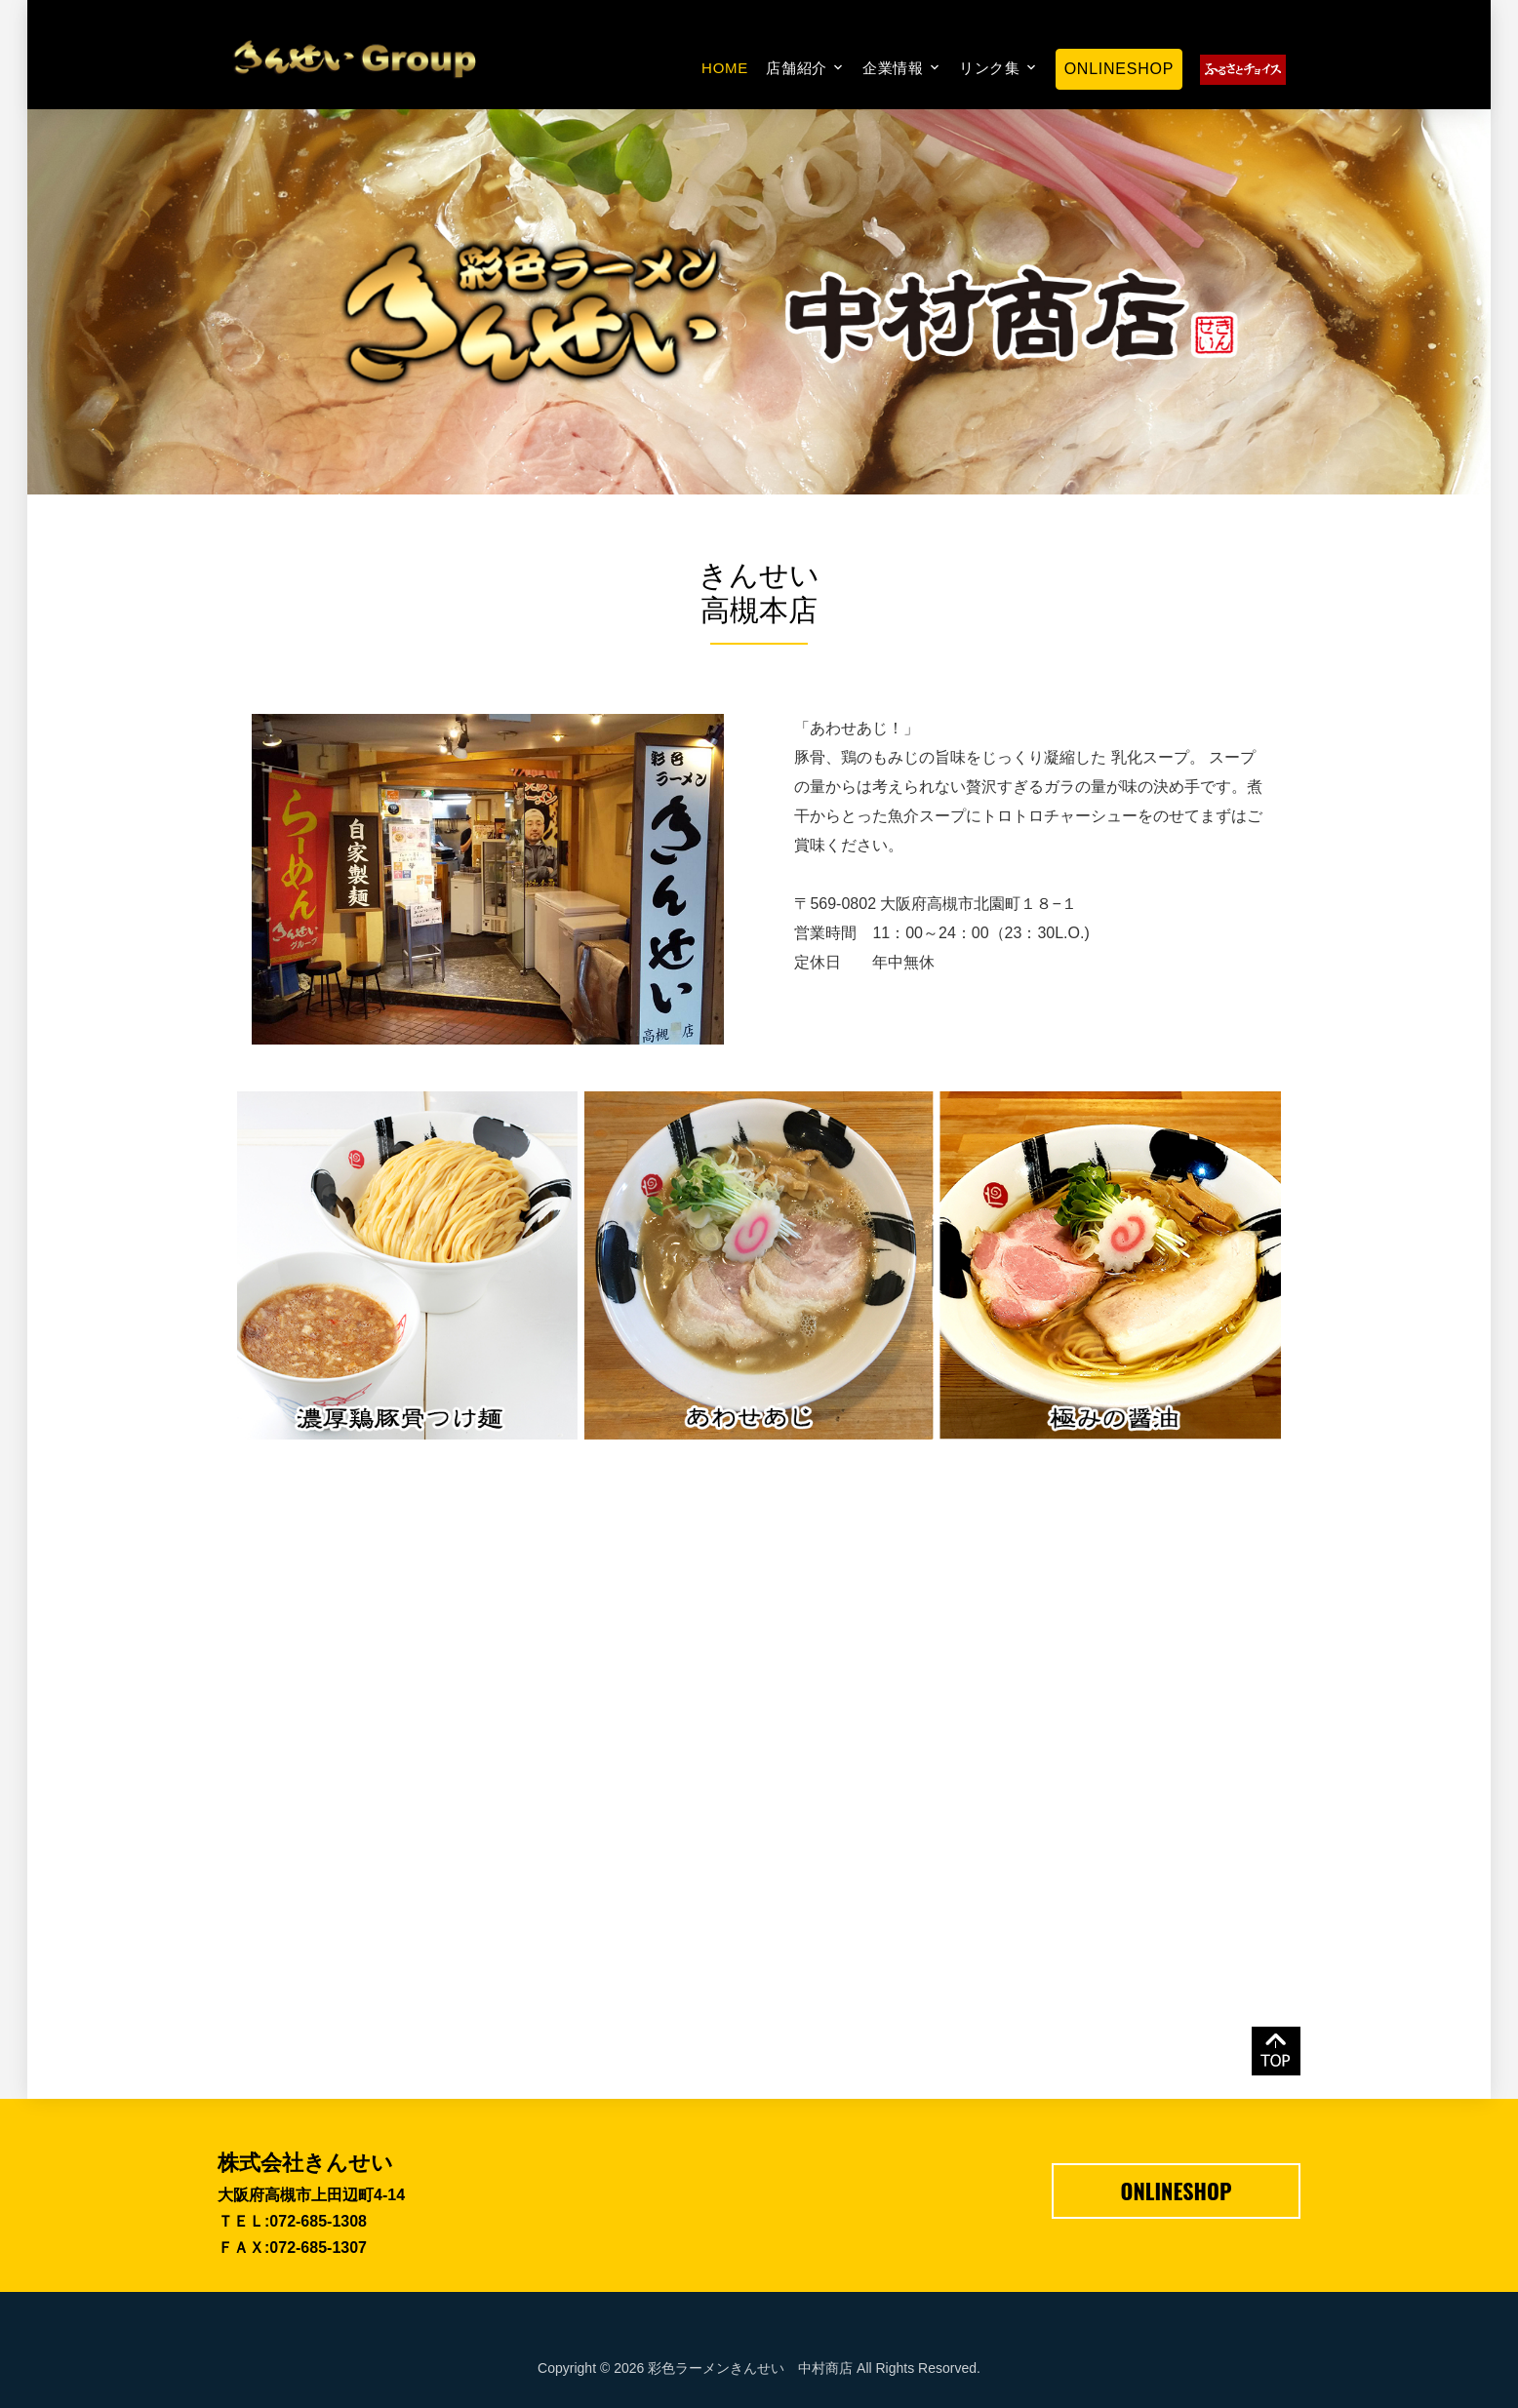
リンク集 (989, 67)
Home (724, 67)
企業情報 (893, 67)
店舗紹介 (796, 67)
